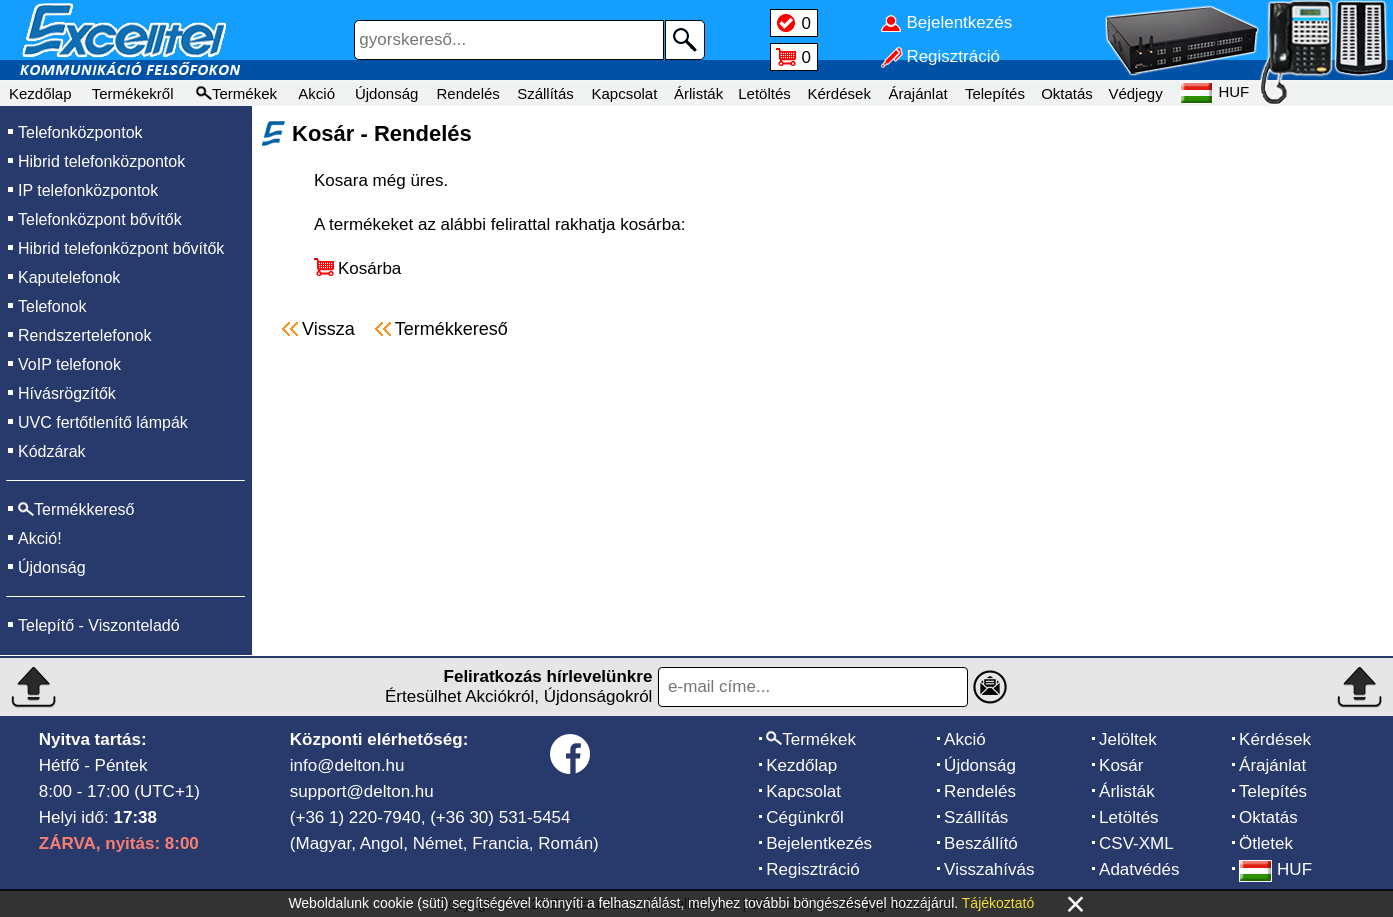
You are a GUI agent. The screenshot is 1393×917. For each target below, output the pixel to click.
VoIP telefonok (69, 364)
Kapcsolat (624, 93)
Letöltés (764, 93)
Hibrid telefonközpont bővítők (121, 248)
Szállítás (545, 93)
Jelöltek (1128, 739)
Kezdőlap (40, 93)
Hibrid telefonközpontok (101, 161)
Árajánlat (917, 93)
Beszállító (981, 843)
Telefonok (52, 306)
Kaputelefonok (69, 277)
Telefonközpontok (80, 132)
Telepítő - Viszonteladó (99, 625)
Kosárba (369, 268)
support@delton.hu (362, 791)
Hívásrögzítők (67, 393)
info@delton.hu (347, 765)
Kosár (1121, 765)
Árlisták (698, 93)
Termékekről (133, 93)
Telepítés (995, 93)
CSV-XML (1136, 843)
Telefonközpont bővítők (100, 219)
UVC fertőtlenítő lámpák (103, 422)
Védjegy (1135, 93)
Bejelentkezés (819, 843)
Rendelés (467, 93)
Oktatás (1067, 93)
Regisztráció (813, 869)
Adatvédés (1139, 869)
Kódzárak (52, 451)
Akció (316, 93)
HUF (1275, 869)
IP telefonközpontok (88, 190)
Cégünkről (805, 817)
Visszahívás (989, 869)
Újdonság (386, 93)
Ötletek (1266, 843)
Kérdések (839, 93)
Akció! (40, 538)
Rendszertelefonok (84, 335)
